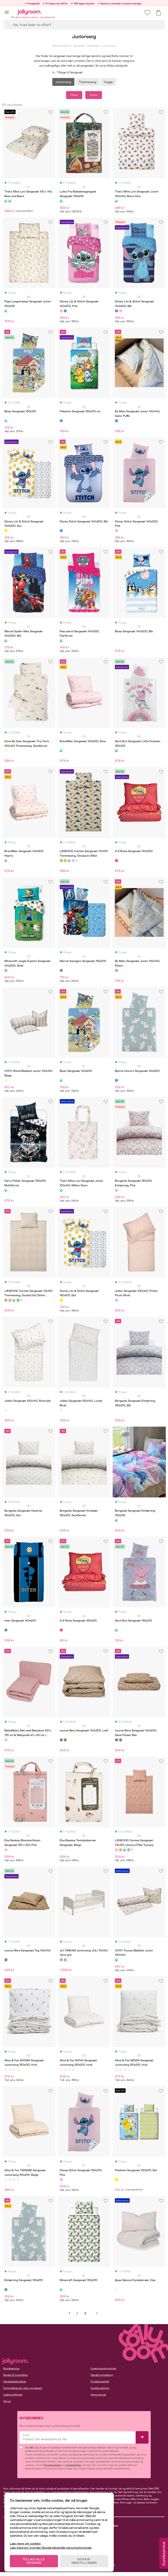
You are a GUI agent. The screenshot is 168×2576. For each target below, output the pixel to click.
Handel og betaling (102, 2375)
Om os (7, 2401)
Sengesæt (93, 45)
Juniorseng (109, 45)
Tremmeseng (87, 82)
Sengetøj (78, 45)
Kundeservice (11, 2368)
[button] (6, 12)
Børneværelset (61, 45)
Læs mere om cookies (25, 2543)
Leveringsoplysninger (103, 2368)
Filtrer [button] (74, 95)
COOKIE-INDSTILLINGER (84, 2561)
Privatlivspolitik (100, 2381)
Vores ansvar (98, 2394)
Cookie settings (100, 2388)
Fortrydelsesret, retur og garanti (22, 2388)
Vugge (108, 82)
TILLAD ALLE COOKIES (34, 2561)
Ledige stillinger (13, 2394)
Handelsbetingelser (14, 2381)
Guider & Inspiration (15, 2375)
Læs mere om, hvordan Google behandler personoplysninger (51, 2548)
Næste (97, 2313)
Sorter (94, 95)
